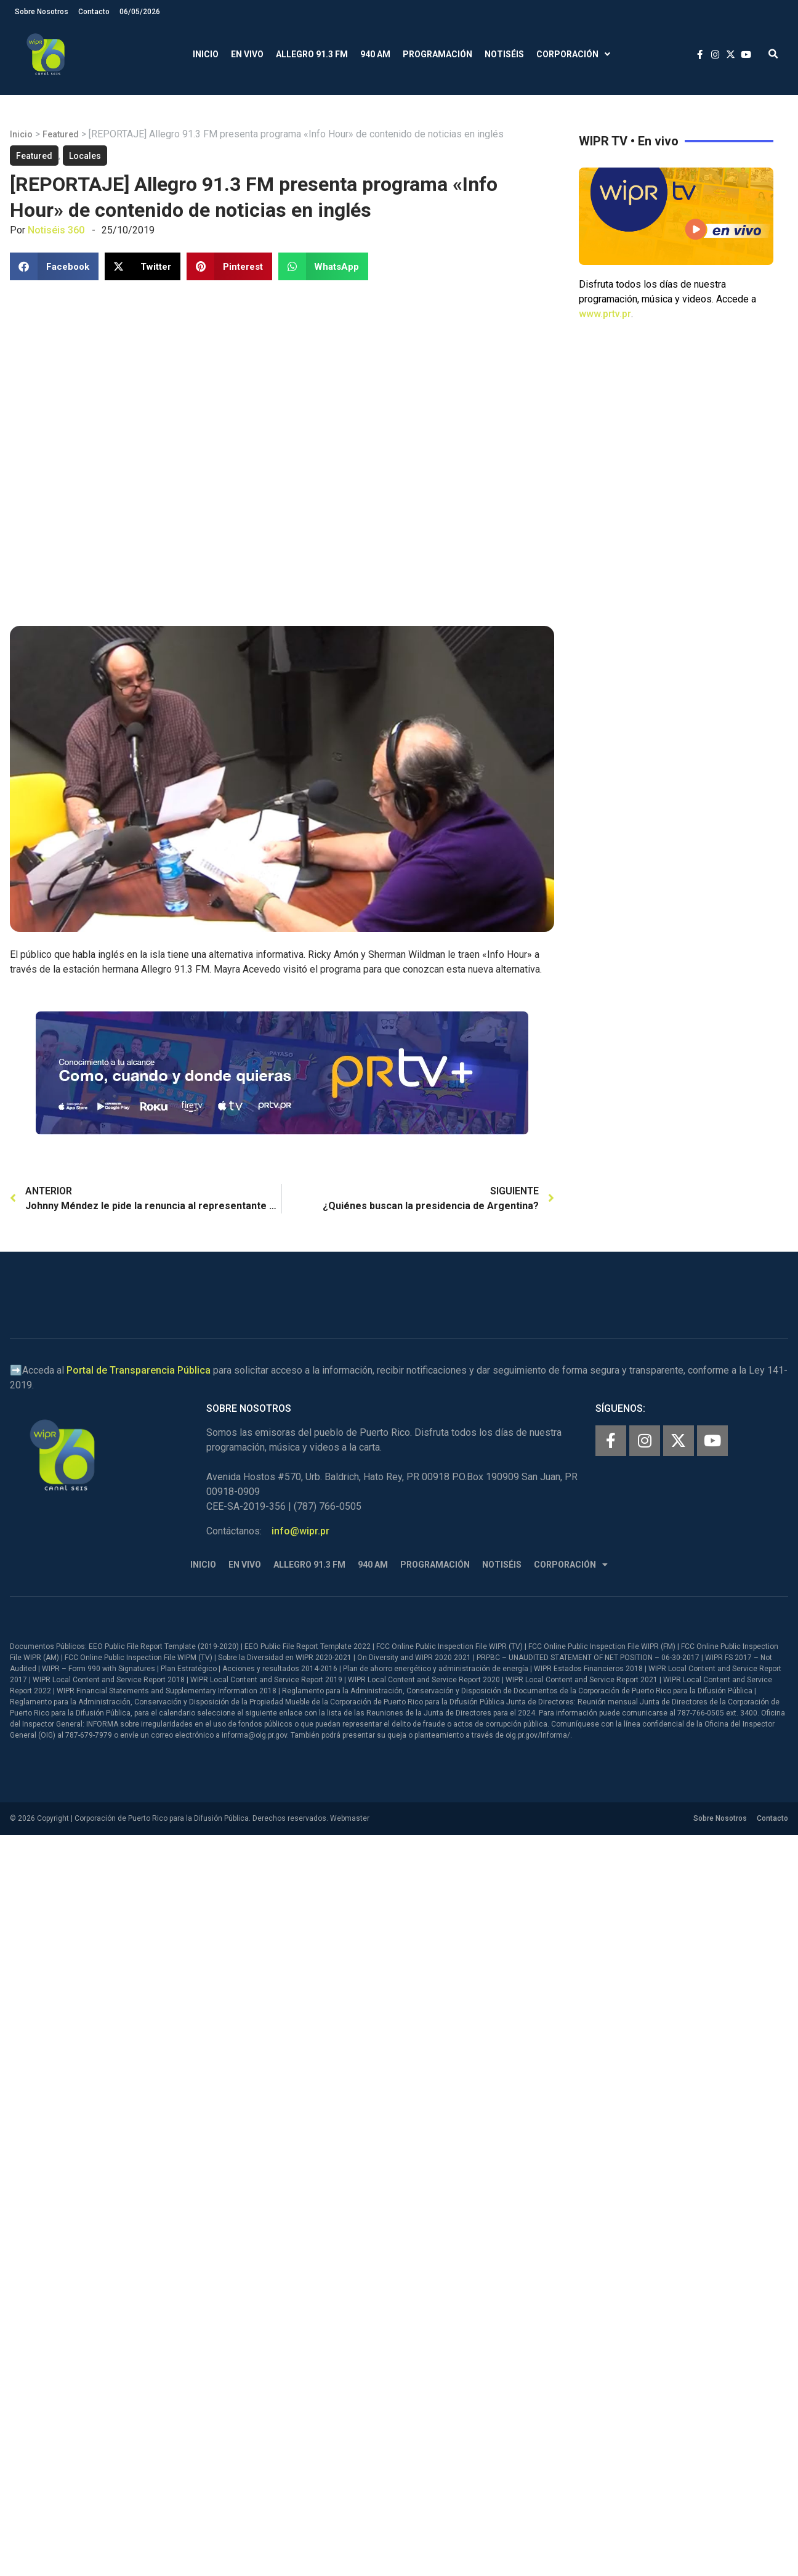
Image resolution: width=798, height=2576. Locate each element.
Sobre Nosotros (41, 11)
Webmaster (349, 1818)
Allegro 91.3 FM (312, 54)
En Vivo (247, 54)
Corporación (573, 54)
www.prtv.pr (605, 314)
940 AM (375, 54)
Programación (437, 54)
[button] (773, 54)
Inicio (206, 54)
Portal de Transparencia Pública (138, 1370)
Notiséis (504, 54)
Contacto (94, 11)
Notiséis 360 (56, 230)
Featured (60, 134)
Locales (85, 156)
